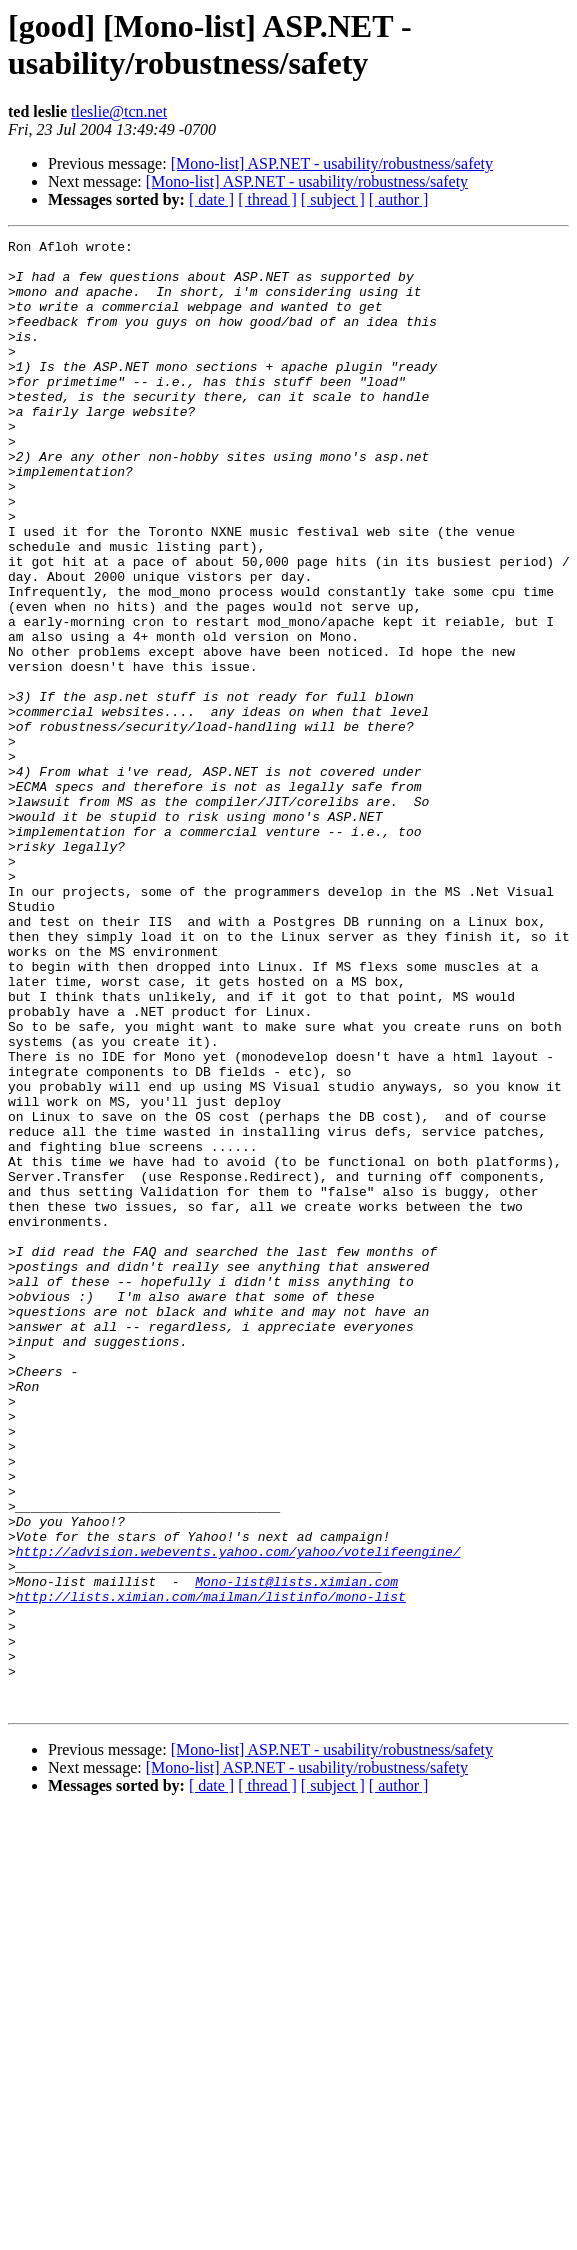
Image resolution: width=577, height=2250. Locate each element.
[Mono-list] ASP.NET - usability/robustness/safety (332, 163)
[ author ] (399, 199)
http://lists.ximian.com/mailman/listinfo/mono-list (211, 1869)
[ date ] (211, 199)
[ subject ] (333, 199)
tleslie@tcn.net (119, 111)
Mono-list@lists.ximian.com (296, 1851)
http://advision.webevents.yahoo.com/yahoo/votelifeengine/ (238, 1815)
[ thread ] (267, 199)
